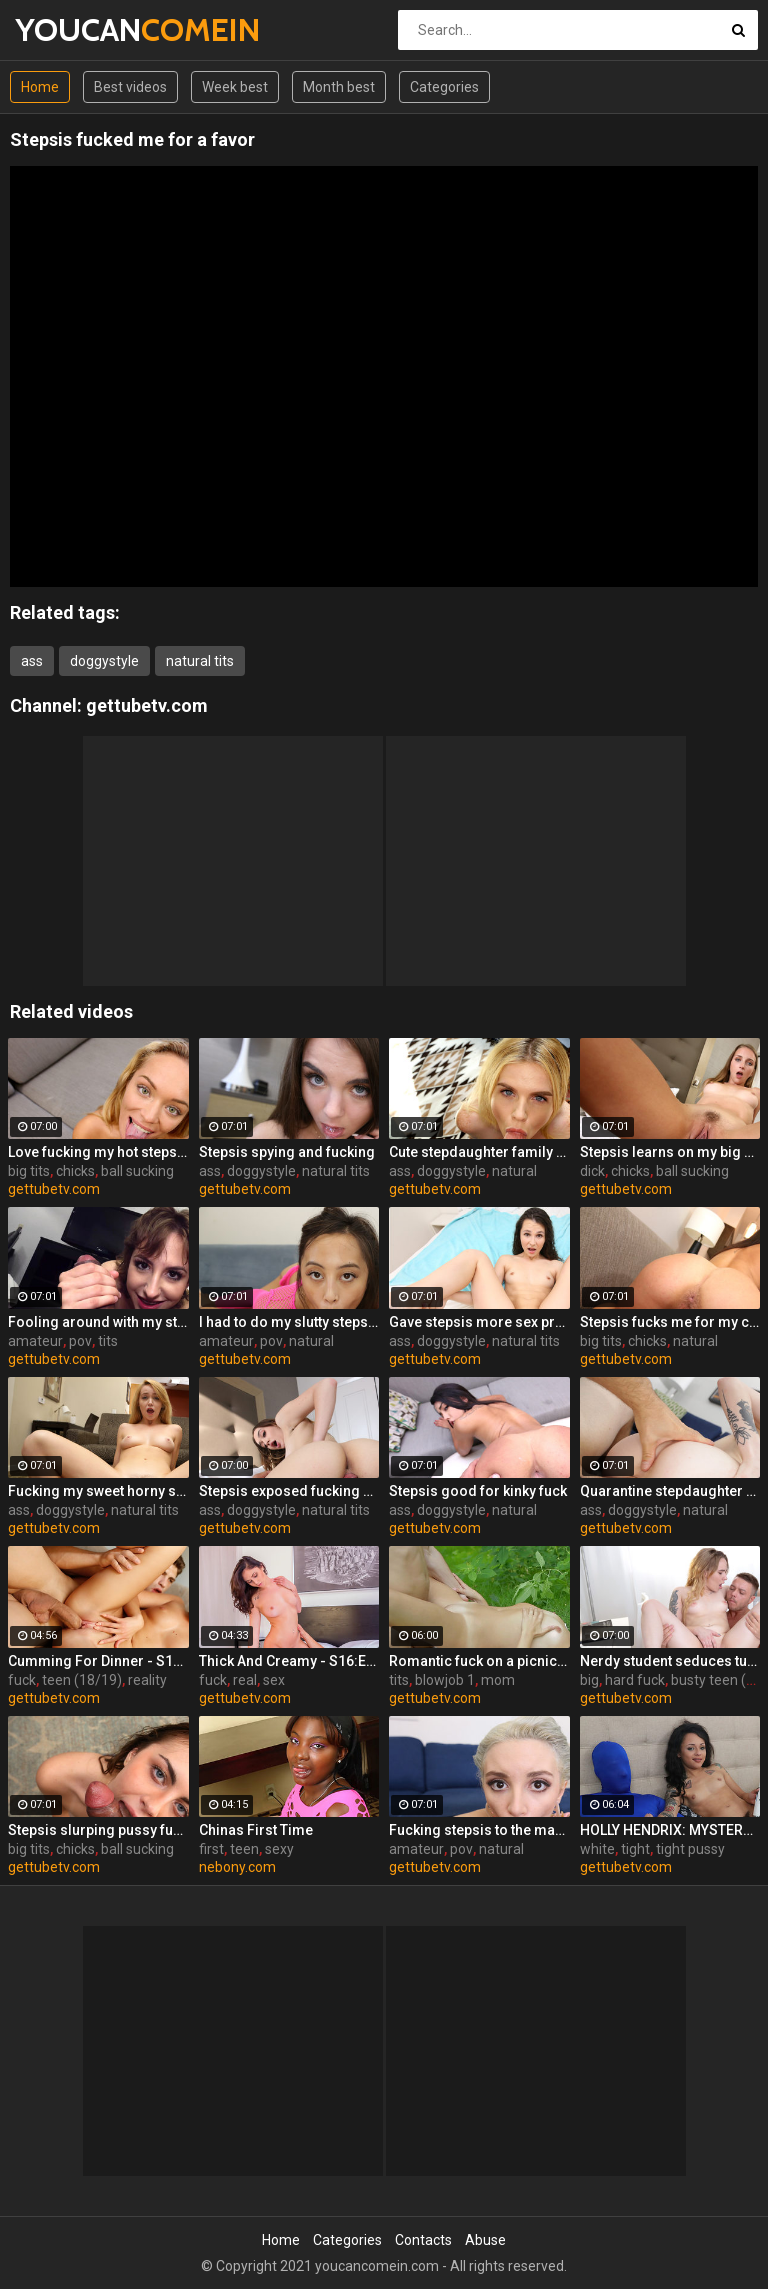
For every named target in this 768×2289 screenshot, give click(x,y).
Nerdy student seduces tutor (670, 1661)
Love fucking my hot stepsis (98, 1152)
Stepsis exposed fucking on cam (289, 1491)
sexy (279, 1849)
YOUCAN (67, 29)
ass (32, 661)
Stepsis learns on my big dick (670, 1152)
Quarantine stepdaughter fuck (670, 1491)
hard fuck (635, 1680)
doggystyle (104, 661)
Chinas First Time (256, 1830)
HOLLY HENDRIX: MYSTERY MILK (670, 1830)
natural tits (200, 661)
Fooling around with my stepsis (98, 1322)
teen (244, 1849)
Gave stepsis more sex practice (479, 1322)
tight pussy (690, 1849)
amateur (35, 1341)
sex (274, 1680)
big (589, 1680)
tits (108, 1341)
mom (498, 1680)
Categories (444, 87)
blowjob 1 (445, 1680)
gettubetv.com (147, 705)
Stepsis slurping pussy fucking (98, 1830)
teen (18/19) (82, 1680)
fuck (22, 1680)
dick (592, 1171)
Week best (235, 87)
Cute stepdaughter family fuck (479, 1152)
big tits (29, 1171)
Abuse (485, 2240)
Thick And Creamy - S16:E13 (289, 1661)
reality (147, 1680)
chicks (75, 1171)
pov (80, 1341)
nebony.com (237, 1867)
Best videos (130, 87)
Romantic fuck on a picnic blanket (479, 1661)
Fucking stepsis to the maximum (479, 1830)
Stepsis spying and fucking (287, 1152)
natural (514, 1171)
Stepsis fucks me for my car (670, 1322)
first (211, 1849)
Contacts (423, 2240)
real (245, 1680)
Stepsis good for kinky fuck (478, 1491)
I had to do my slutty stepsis (289, 1322)
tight (635, 1849)
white (597, 1849)
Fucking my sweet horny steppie (98, 1491)
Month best (339, 87)
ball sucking (137, 1171)
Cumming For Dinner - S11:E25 (98, 1661)
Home (40, 87)
